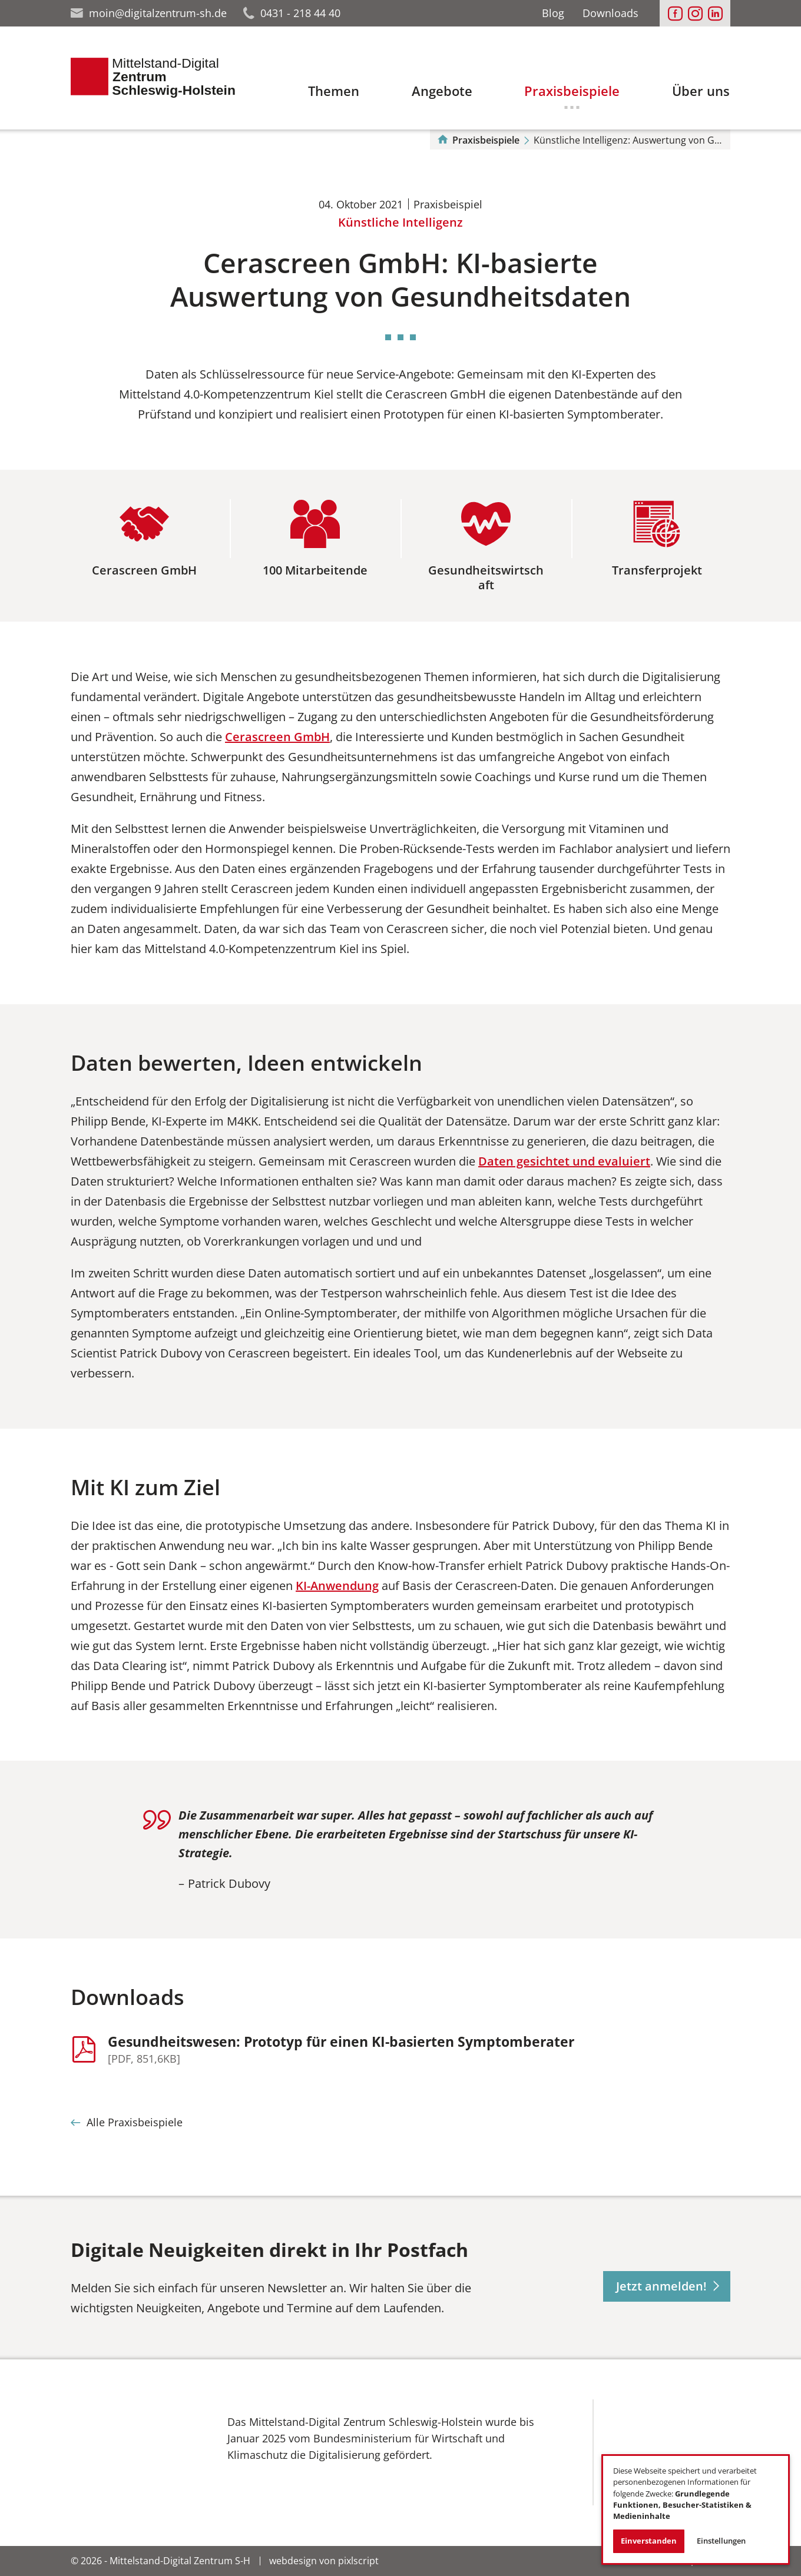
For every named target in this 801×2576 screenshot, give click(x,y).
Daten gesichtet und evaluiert (564, 1161)
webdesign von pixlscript (324, 2560)
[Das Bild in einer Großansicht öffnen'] (133, 2448)
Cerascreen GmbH (277, 737)
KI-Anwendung (337, 1586)
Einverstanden (649, 2540)
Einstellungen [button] (721, 2540)
